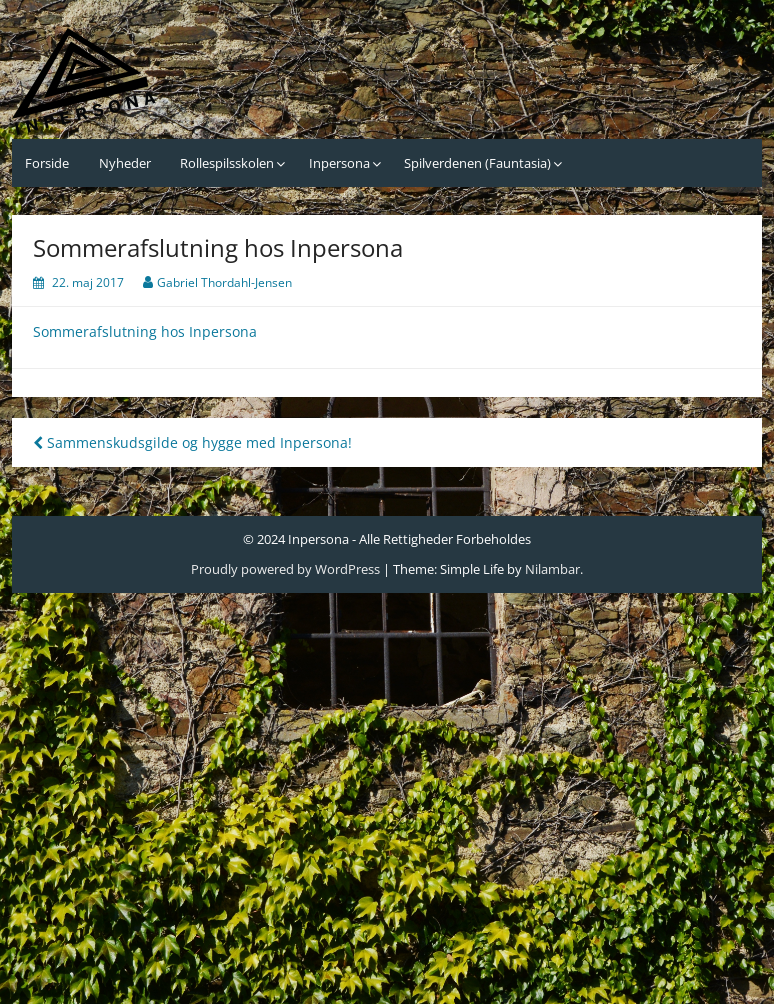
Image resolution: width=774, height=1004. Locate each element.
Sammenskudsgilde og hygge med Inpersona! (192, 442)
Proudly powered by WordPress (285, 569)
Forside (47, 163)
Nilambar (552, 569)
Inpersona (339, 163)
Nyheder (125, 163)
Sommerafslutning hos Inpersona (145, 331)
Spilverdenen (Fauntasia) (477, 163)
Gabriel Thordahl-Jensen (224, 282)
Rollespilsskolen (227, 163)
